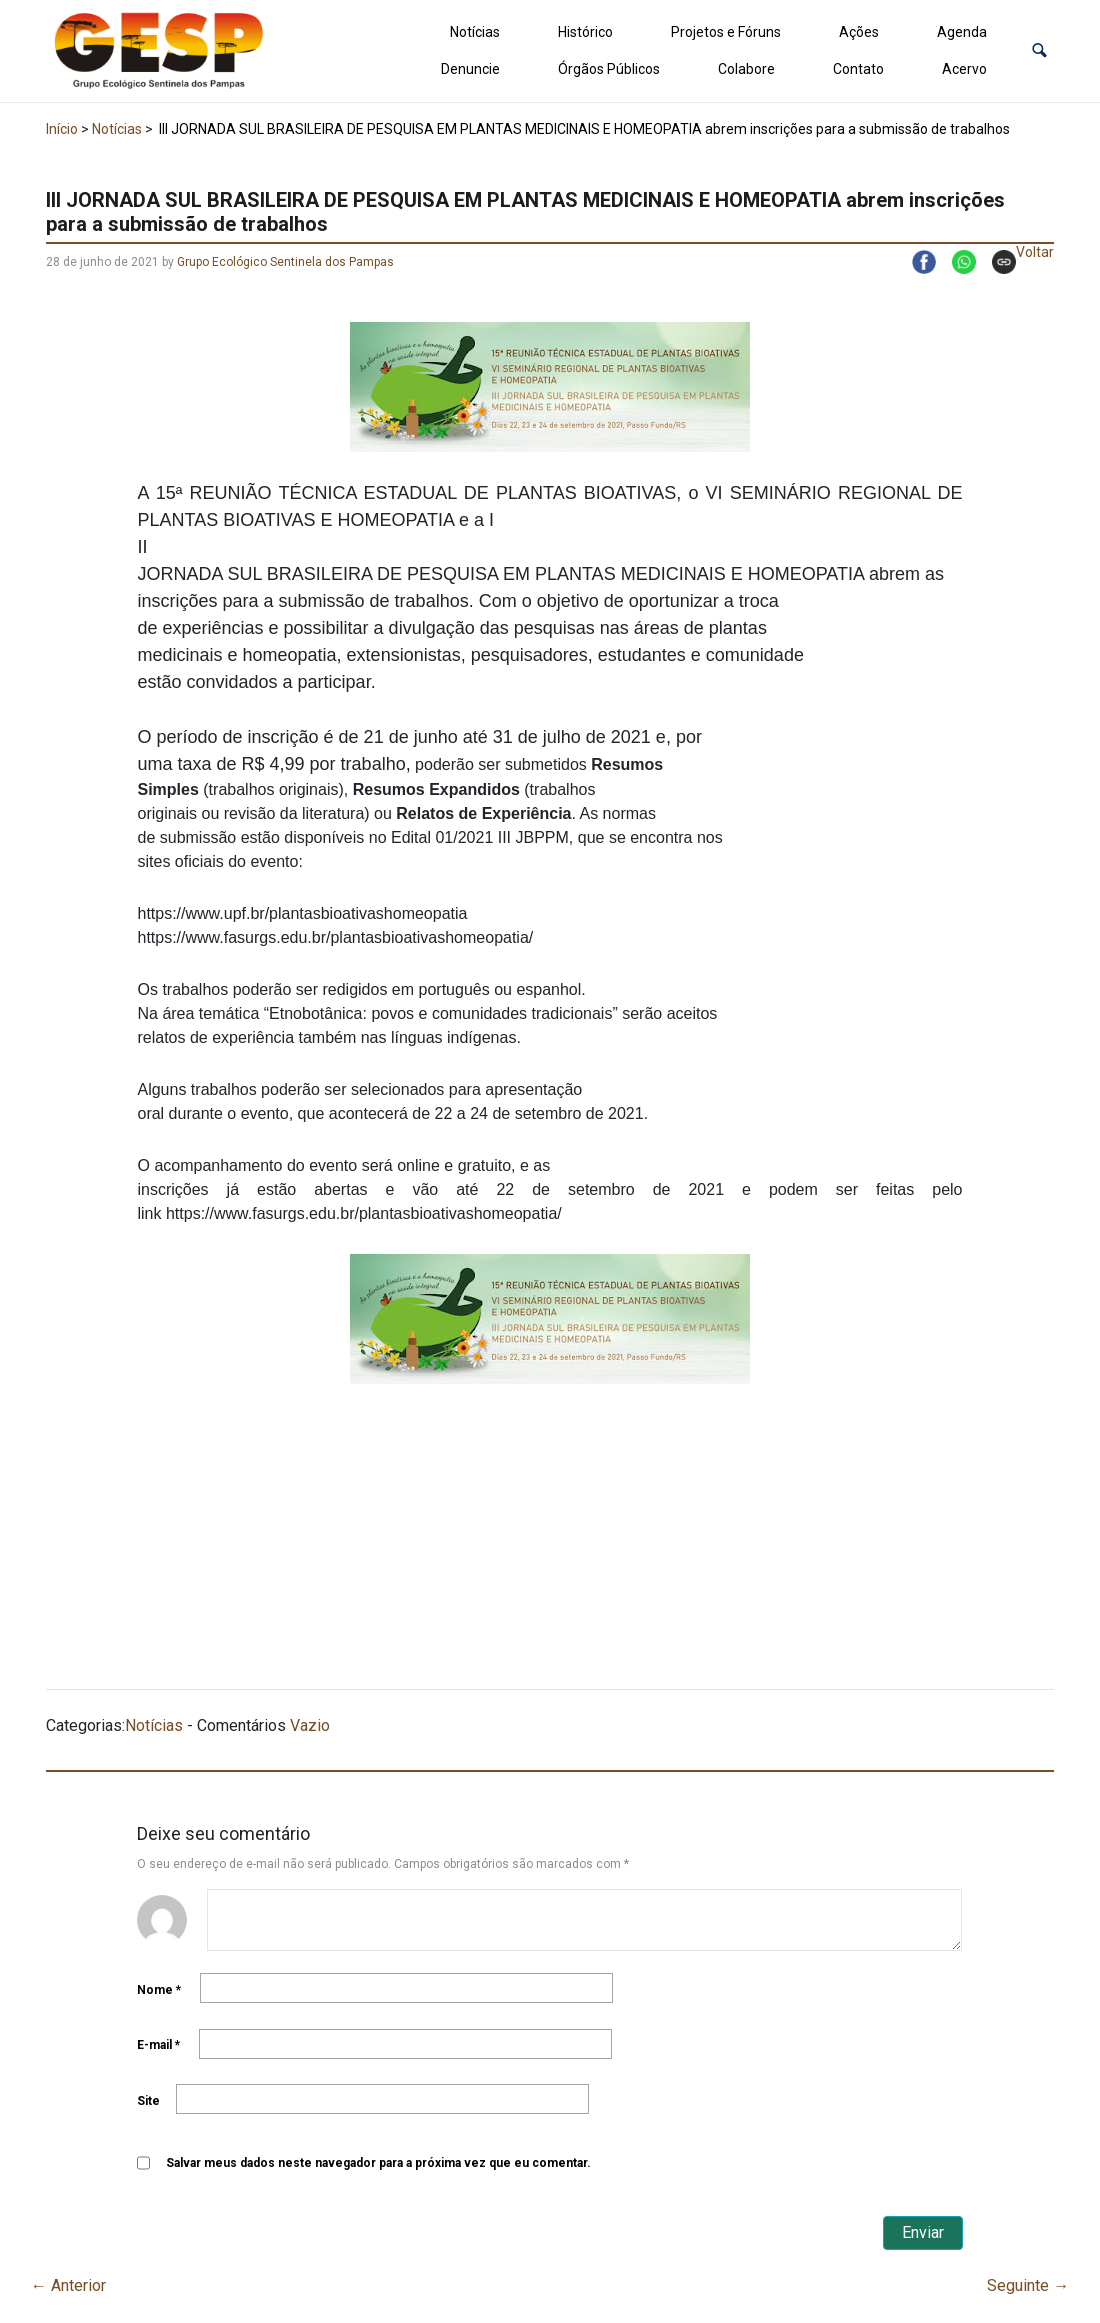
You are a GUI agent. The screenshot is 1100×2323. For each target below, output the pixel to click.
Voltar (1035, 252)
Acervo (964, 69)
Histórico (585, 32)
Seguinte (1028, 2285)
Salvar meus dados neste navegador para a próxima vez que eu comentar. (378, 2163)
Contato (858, 69)
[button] (1039, 50)
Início (62, 129)
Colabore (746, 69)
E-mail (158, 2045)
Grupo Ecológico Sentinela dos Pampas (285, 262)
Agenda (962, 32)
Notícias (475, 32)
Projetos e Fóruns (726, 32)
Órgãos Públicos (609, 69)
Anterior (68, 2285)
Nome (159, 1990)
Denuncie (470, 69)
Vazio (310, 1725)
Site (148, 2101)
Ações (859, 32)
